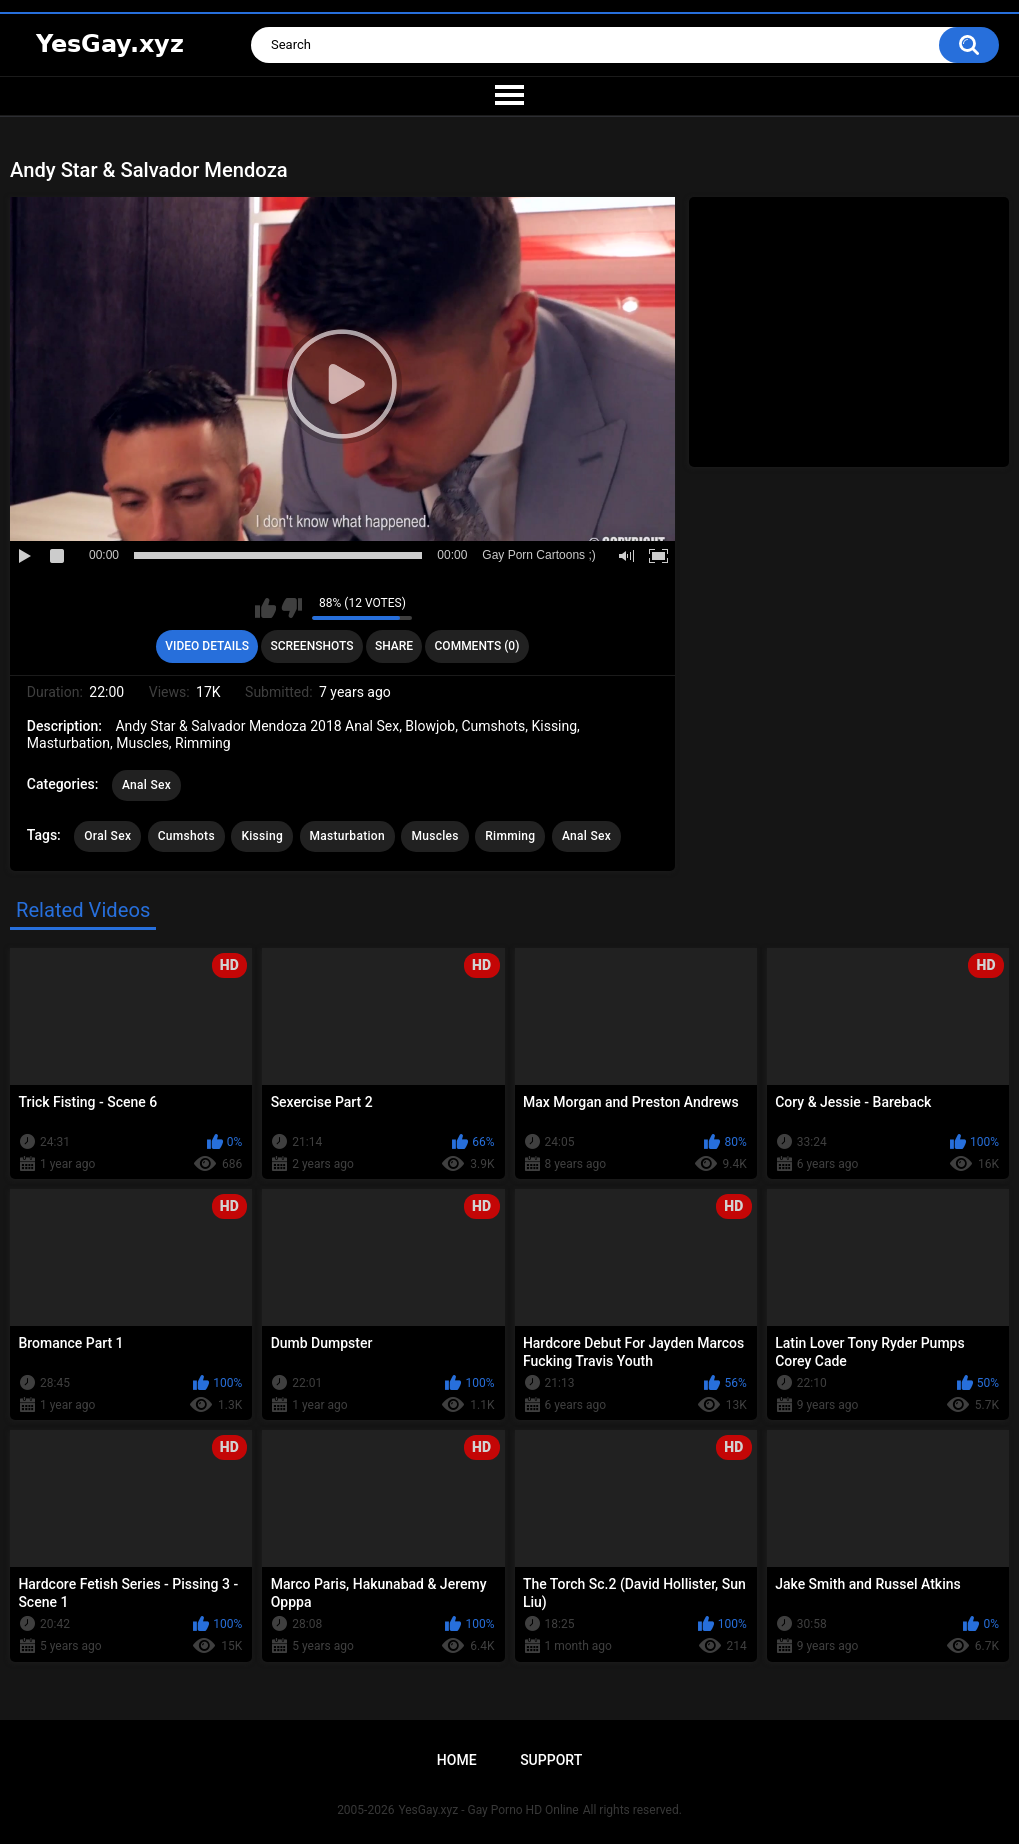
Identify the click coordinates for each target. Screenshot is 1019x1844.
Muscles (434, 836)
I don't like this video (291, 608)
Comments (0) (477, 646)
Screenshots (311, 646)
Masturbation (347, 836)
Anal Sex (146, 785)
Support (551, 1760)
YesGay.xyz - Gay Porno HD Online (488, 1810)
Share (394, 646)
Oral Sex (107, 836)
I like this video (265, 608)
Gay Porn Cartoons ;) (538, 555)
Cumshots (186, 836)
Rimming (510, 836)
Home (457, 1760)
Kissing (262, 836)
